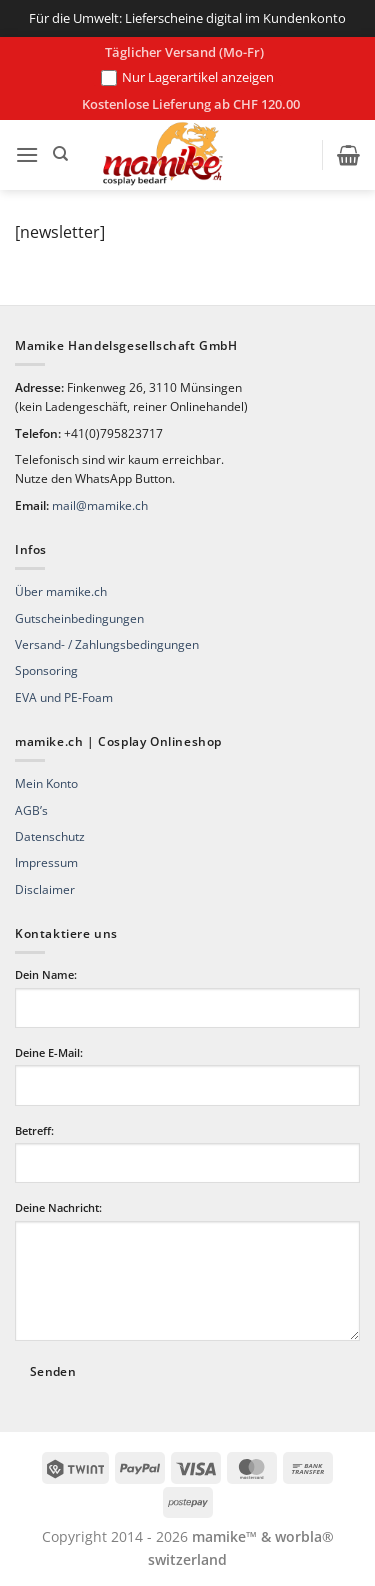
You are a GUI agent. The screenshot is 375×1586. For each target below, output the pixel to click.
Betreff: (34, 1130)
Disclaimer (45, 889)
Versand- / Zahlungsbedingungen (107, 644)
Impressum (46, 862)
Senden (53, 1371)
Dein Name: (46, 974)
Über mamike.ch (61, 591)
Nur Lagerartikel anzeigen (187, 78)
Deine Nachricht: (58, 1207)
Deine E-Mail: (49, 1052)
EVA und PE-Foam (64, 697)
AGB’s (31, 810)
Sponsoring (46, 670)
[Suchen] (60, 154)
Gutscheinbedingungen (79, 618)
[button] (27, 154)
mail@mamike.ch (100, 505)
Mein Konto (46, 783)
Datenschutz (50, 836)
